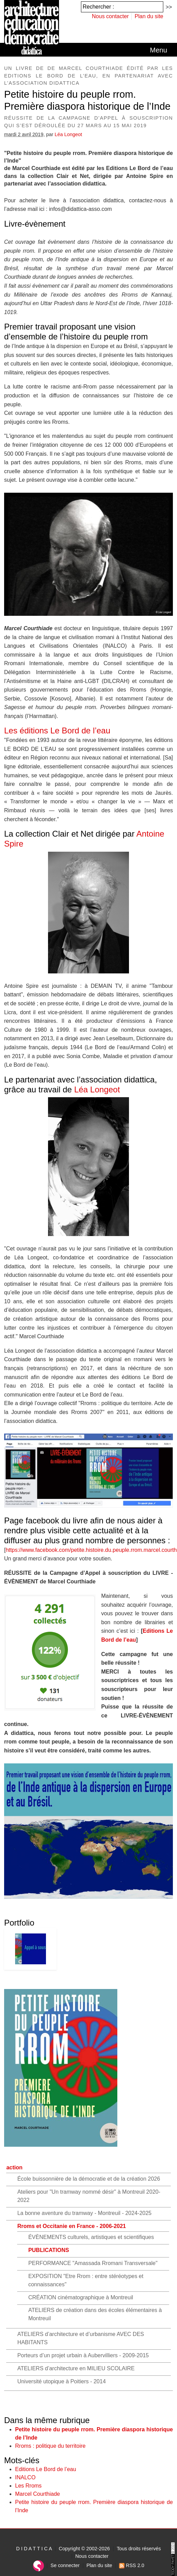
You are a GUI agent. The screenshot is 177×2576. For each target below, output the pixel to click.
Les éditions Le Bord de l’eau (57, 730)
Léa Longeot (68, 134)
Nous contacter (110, 16)
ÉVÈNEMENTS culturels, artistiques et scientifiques (91, 2237)
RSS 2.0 (131, 2565)
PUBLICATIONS (48, 2250)
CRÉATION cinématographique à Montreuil (80, 2297)
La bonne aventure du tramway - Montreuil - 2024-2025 (84, 2213)
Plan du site (148, 16)
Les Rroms (28, 2486)
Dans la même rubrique (47, 2420)
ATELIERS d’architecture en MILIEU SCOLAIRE (75, 2368)
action (14, 2167)
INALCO (25, 2477)
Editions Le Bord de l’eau (45, 2469)
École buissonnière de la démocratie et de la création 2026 (88, 2179)
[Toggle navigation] (158, 50)
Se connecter (65, 2565)
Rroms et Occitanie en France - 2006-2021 (71, 2226)
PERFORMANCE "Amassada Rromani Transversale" (92, 2263)
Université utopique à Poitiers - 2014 (61, 2381)
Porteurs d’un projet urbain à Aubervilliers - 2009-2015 (83, 2355)
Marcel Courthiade (37, 2494)
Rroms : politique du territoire (50, 2446)
